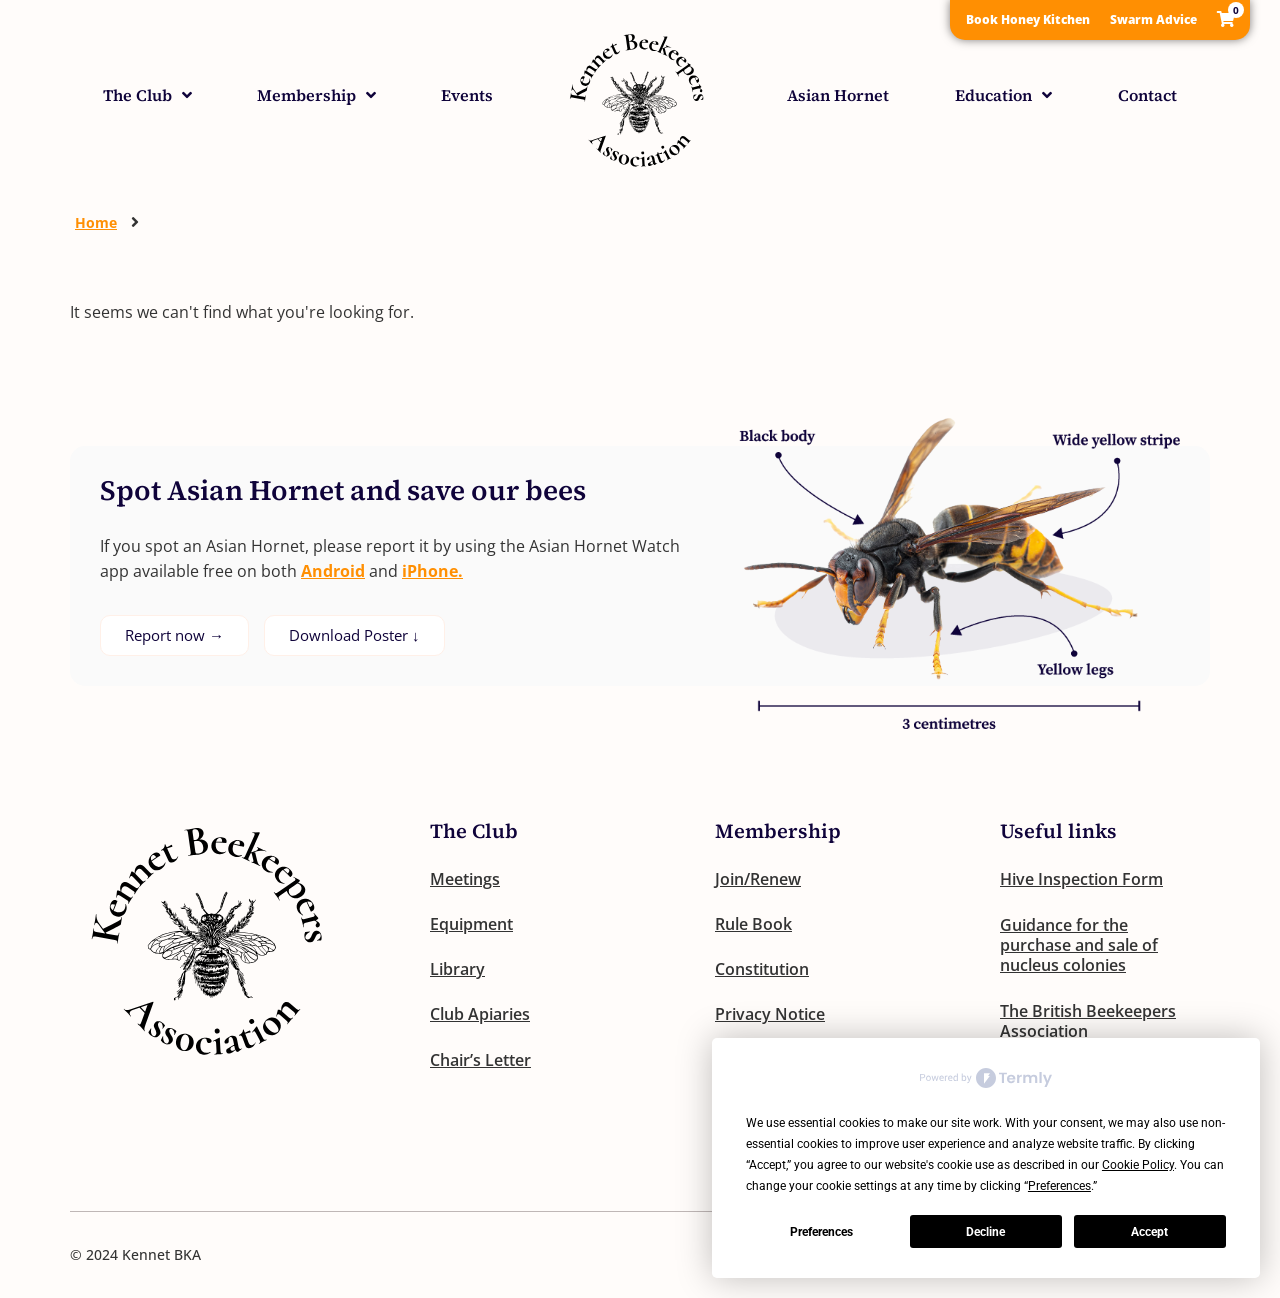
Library (457, 971)
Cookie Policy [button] (1138, 1165)
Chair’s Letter (480, 1063)
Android (333, 571)
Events (467, 95)
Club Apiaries (480, 1017)
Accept (1149, 1232)
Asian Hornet (838, 95)
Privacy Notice (770, 1017)
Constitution (762, 971)
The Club (147, 95)
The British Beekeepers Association (1088, 1021)
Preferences (821, 1232)
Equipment (471, 925)
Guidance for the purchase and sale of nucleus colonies (1079, 945)
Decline (985, 1232)
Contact (1147, 95)
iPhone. (432, 571)
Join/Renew (758, 879)
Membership (316, 95)
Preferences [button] (1059, 1186)
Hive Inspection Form (1081, 879)
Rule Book (753, 925)
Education (1003, 95)
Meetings (465, 879)
